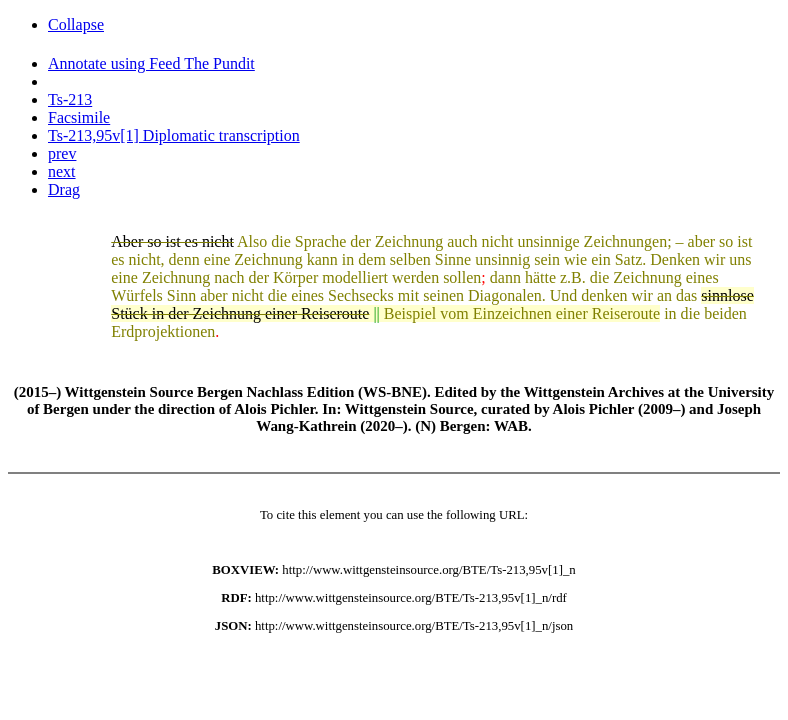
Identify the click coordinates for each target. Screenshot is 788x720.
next (62, 171)
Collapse (76, 24)
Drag (64, 189)
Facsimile (79, 117)
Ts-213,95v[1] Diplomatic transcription (174, 135)
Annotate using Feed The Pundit (151, 63)
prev (62, 153)
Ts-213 (70, 99)
